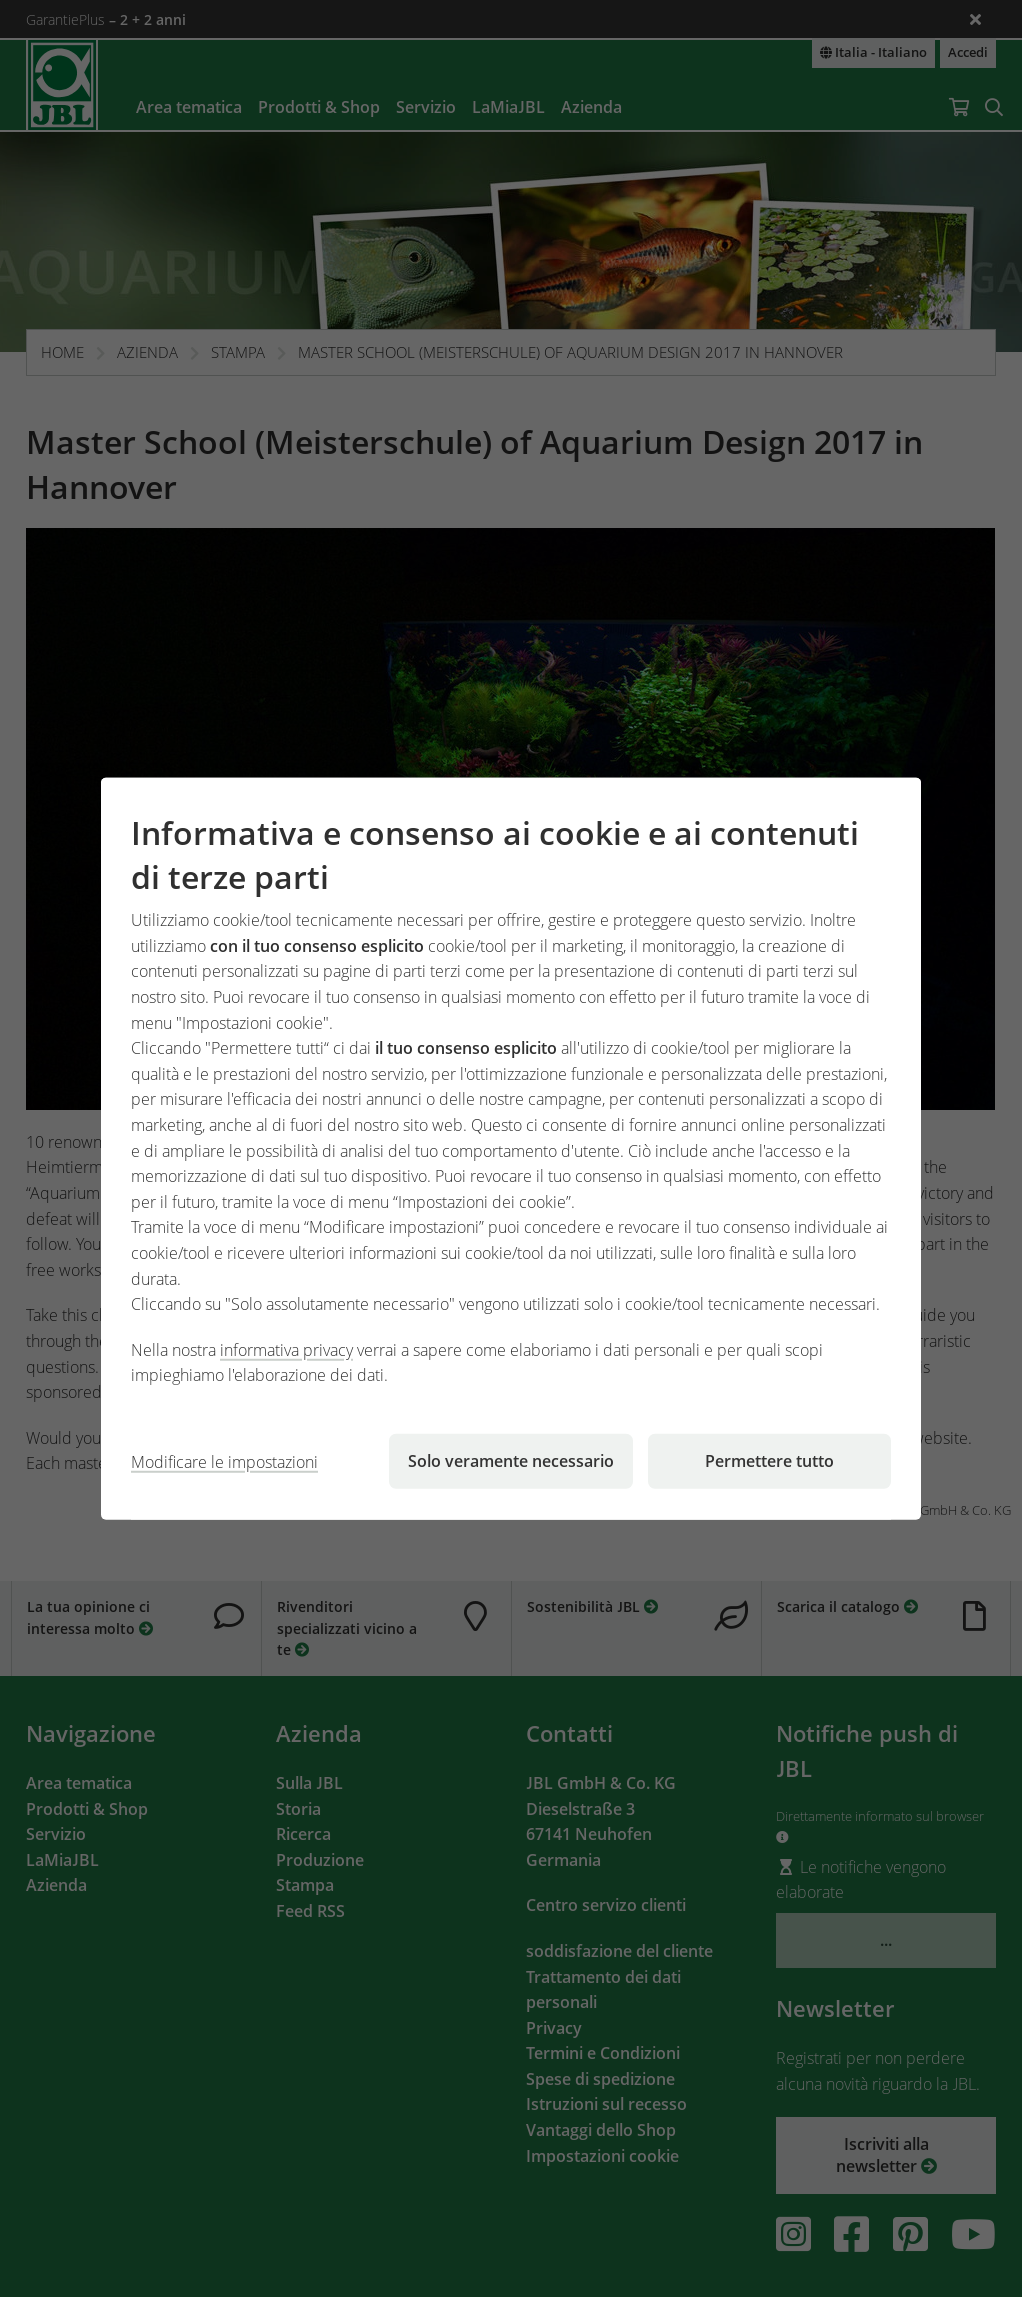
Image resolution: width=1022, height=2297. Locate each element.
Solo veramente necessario (511, 1461)
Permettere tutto (769, 1461)
